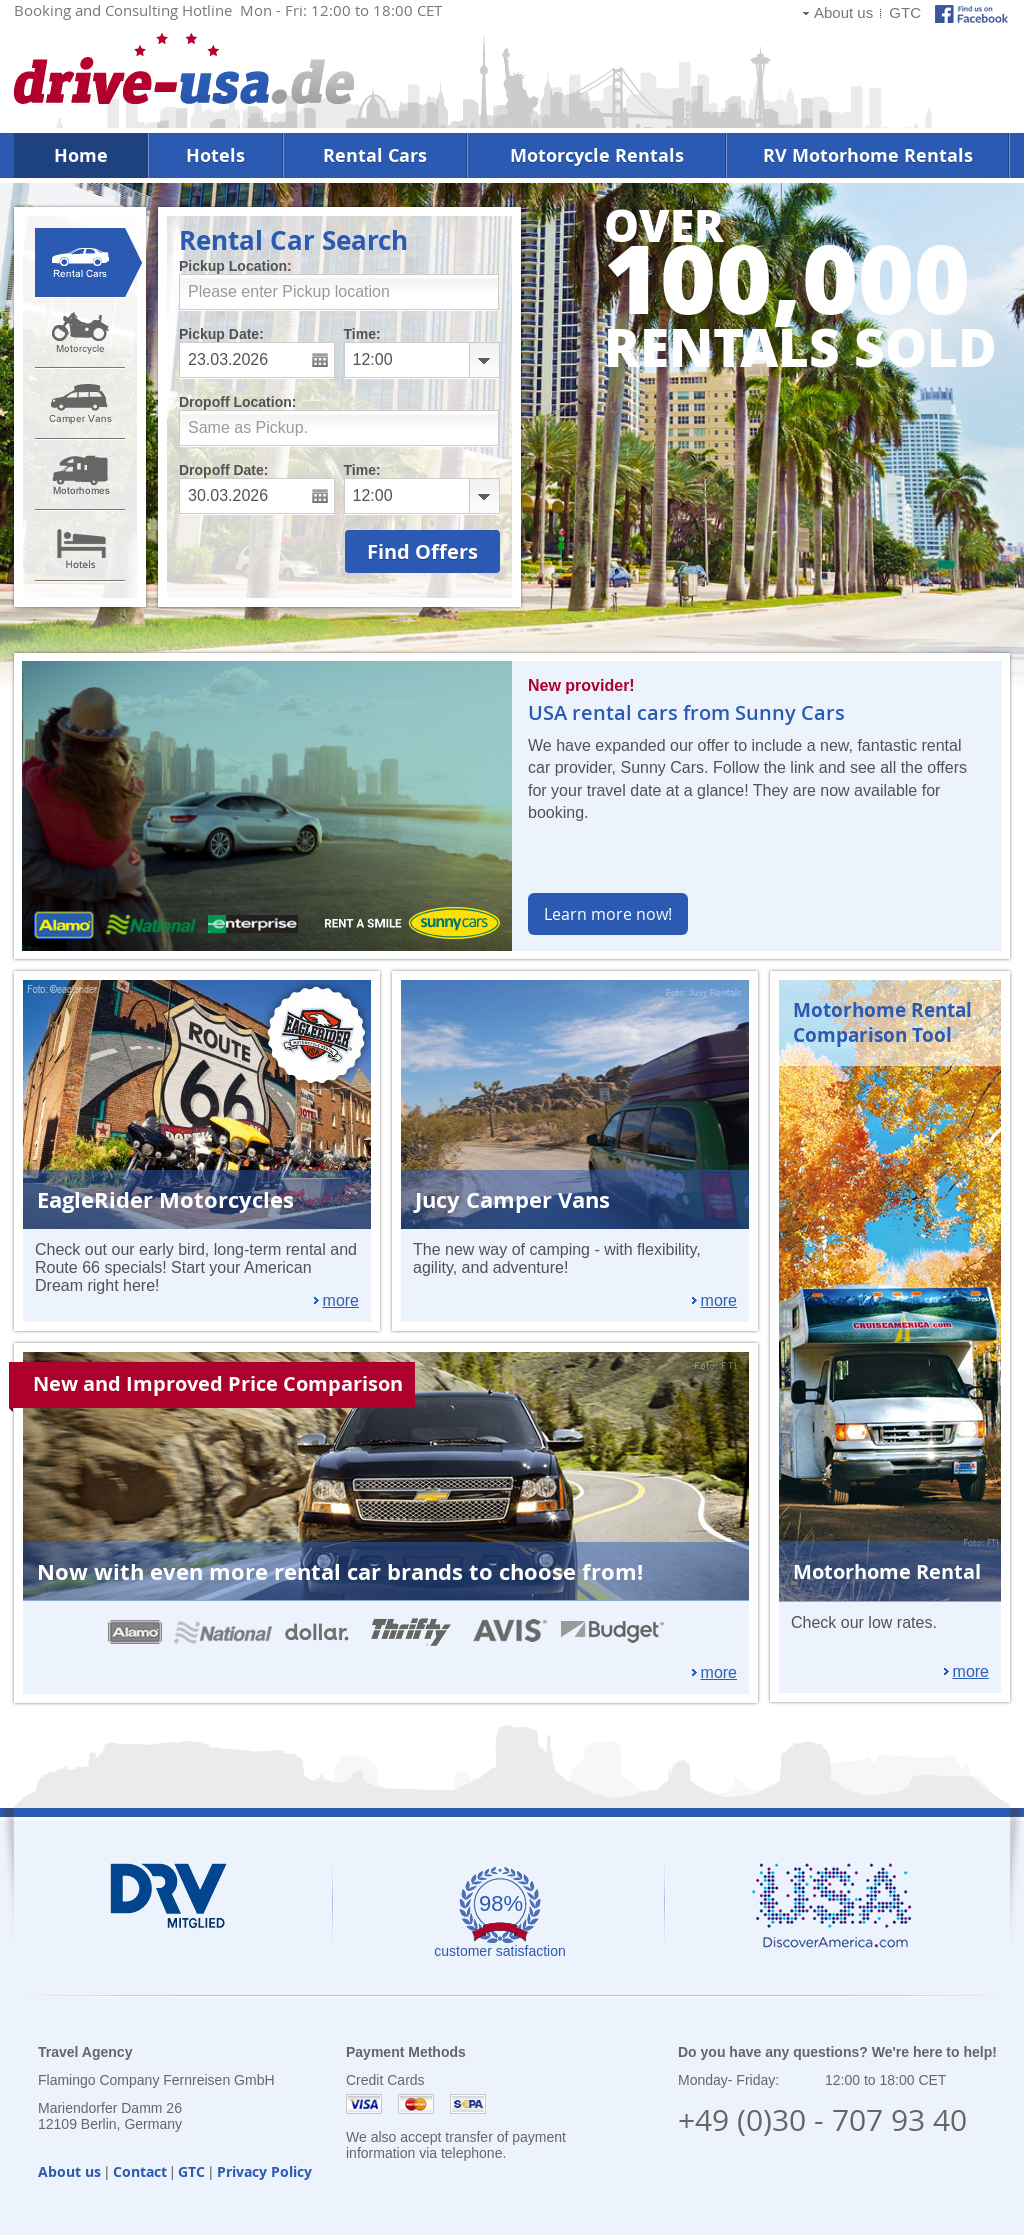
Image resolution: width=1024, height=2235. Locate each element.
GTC (905, 12)
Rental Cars (375, 155)
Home (81, 155)
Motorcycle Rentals (597, 155)
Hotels (215, 155)
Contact (140, 2171)
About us (843, 12)
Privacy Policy (264, 2171)
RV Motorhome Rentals (868, 155)
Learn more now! (608, 914)
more (341, 1300)
